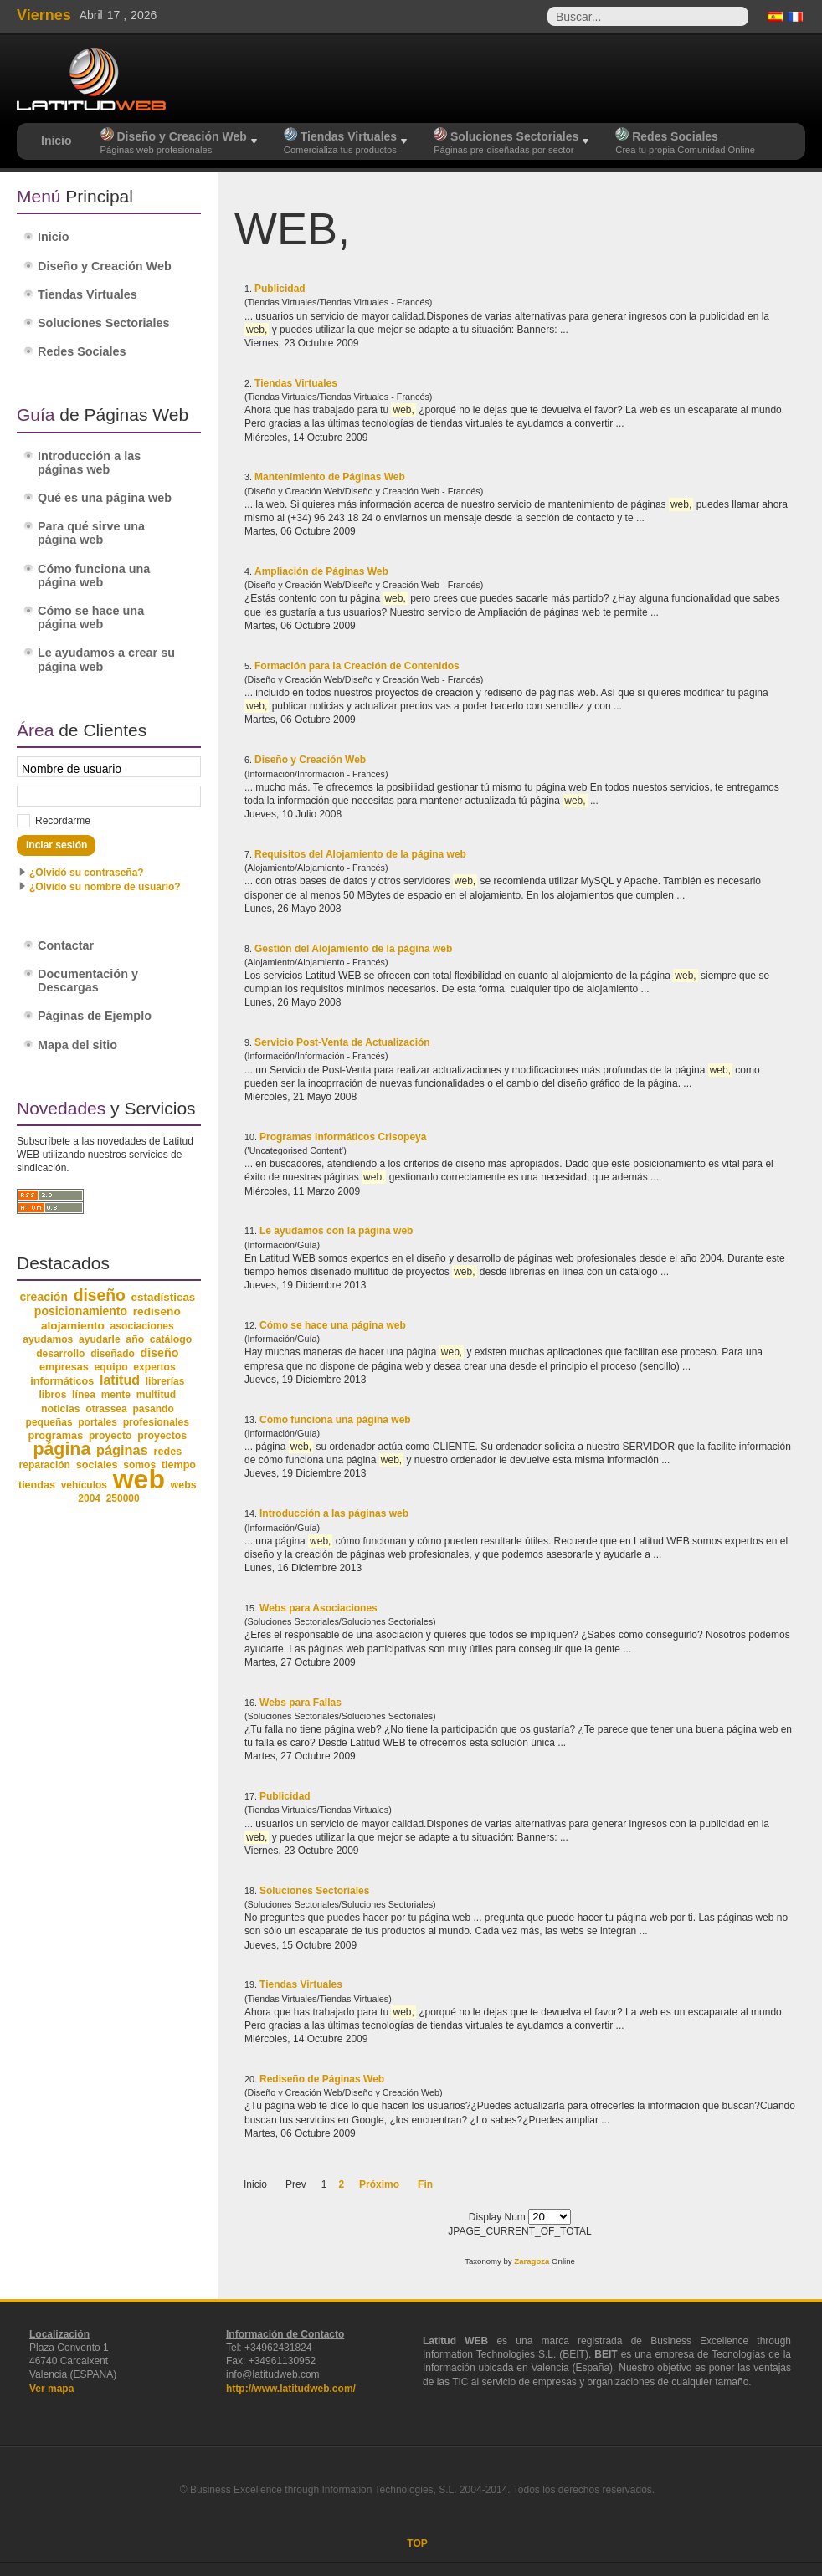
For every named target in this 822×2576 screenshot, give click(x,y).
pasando (152, 1409)
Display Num (498, 2217)
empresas (64, 1367)
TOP (417, 2543)
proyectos (162, 1436)
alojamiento (73, 1325)
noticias (60, 1409)
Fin (425, 2184)
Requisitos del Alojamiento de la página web (360, 854)
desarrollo (60, 1354)
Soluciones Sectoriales (314, 1891)
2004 (89, 1498)
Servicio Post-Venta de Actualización (342, 1042)
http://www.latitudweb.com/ (291, 2388)
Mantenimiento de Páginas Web (329, 477)
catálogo (171, 1339)
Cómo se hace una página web (332, 1325)
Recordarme (62, 821)
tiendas (36, 1485)
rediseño (157, 1311)
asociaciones (142, 1326)
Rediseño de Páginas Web (321, 2079)
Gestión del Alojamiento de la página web (353, 949)
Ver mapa (51, 2388)
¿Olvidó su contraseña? (86, 872)
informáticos (62, 1381)
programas (55, 1435)
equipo (110, 1367)
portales (97, 1422)
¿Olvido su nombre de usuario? (105, 887)
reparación (44, 1465)
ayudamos (48, 1339)
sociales (97, 1465)
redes (167, 1451)
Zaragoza (531, 2261)
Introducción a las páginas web (333, 1513)
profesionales (156, 1422)
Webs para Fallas (300, 1702)
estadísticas (163, 1297)
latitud (120, 1380)
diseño (100, 1295)
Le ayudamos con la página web (336, 1231)
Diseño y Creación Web (310, 760)
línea (83, 1395)
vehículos (84, 1485)
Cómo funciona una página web (335, 1420)
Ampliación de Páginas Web (321, 571)
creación (43, 1296)
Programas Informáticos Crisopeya (342, 1137)
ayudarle (100, 1339)
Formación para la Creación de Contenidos (357, 666)
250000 (123, 1498)
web (139, 1479)
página (61, 1449)
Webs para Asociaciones (318, 1608)
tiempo (179, 1465)
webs (184, 1485)
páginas (122, 1449)
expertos (154, 1367)
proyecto (110, 1436)
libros (52, 1395)
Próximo (379, 2184)
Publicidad (280, 288)
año (135, 1339)
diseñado (112, 1354)
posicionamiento (80, 1311)
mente (116, 1395)
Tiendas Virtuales (295, 383)
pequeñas (49, 1422)
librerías (165, 1381)
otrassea (105, 1409)
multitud (156, 1395)
